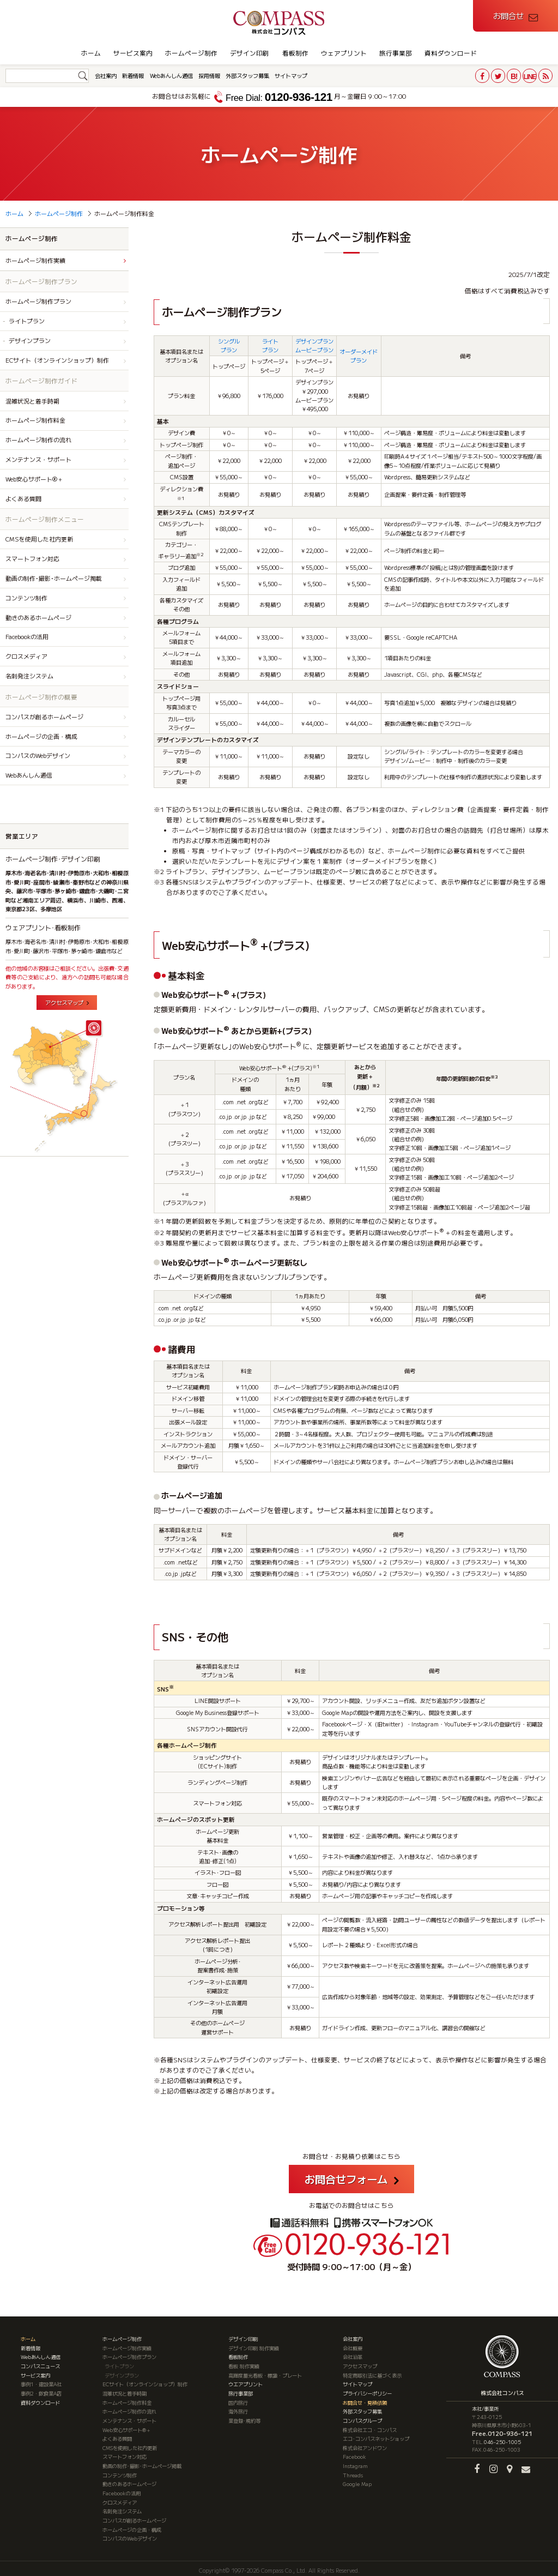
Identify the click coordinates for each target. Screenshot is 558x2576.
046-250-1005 (502, 2438)
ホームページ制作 (191, 53)
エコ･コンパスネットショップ (376, 2436)
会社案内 (106, 75)
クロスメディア (26, 656)
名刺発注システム (29, 675)
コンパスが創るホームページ (44, 716)
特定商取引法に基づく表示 (372, 2372)
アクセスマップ (64, 1002)
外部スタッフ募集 (247, 75)
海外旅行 (238, 2408)
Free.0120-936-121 (502, 2429)
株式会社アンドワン (365, 2444)
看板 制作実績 (243, 2363)
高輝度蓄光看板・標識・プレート (265, 2372)
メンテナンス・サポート (38, 459)
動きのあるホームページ (38, 617)
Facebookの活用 (26, 636)
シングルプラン (229, 345)
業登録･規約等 (244, 2417)
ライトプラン (270, 345)
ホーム (91, 53)
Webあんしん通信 (171, 75)
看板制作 (295, 53)
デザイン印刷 (249, 53)
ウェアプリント (344, 53)
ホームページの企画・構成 (41, 736)
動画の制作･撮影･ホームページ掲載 (53, 578)
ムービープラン (314, 350)
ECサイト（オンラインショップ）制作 (57, 360)
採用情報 (209, 75)
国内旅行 (238, 2399)
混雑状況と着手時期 (32, 400)
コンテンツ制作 (26, 597)
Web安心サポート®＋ (34, 478)
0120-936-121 (279, 97)
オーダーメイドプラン (358, 355)
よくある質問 (23, 498)
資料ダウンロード (450, 53)
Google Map (357, 2481)
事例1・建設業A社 (41, 2381)
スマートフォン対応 (32, 558)
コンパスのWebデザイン (37, 755)
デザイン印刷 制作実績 (253, 2345)
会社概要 (352, 2345)
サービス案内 (133, 53)
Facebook (354, 2454)
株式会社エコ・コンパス (370, 2426)
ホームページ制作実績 (35, 260)
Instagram (355, 2462)
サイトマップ (291, 75)
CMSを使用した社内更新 (39, 538)
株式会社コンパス (502, 2389)
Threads (353, 2472)
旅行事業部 (395, 53)
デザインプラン (314, 341)
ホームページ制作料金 (35, 420)
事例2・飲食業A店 (41, 2390)
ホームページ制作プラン (38, 301)
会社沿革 (352, 2354)
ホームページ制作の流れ (38, 439)
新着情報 (133, 75)
